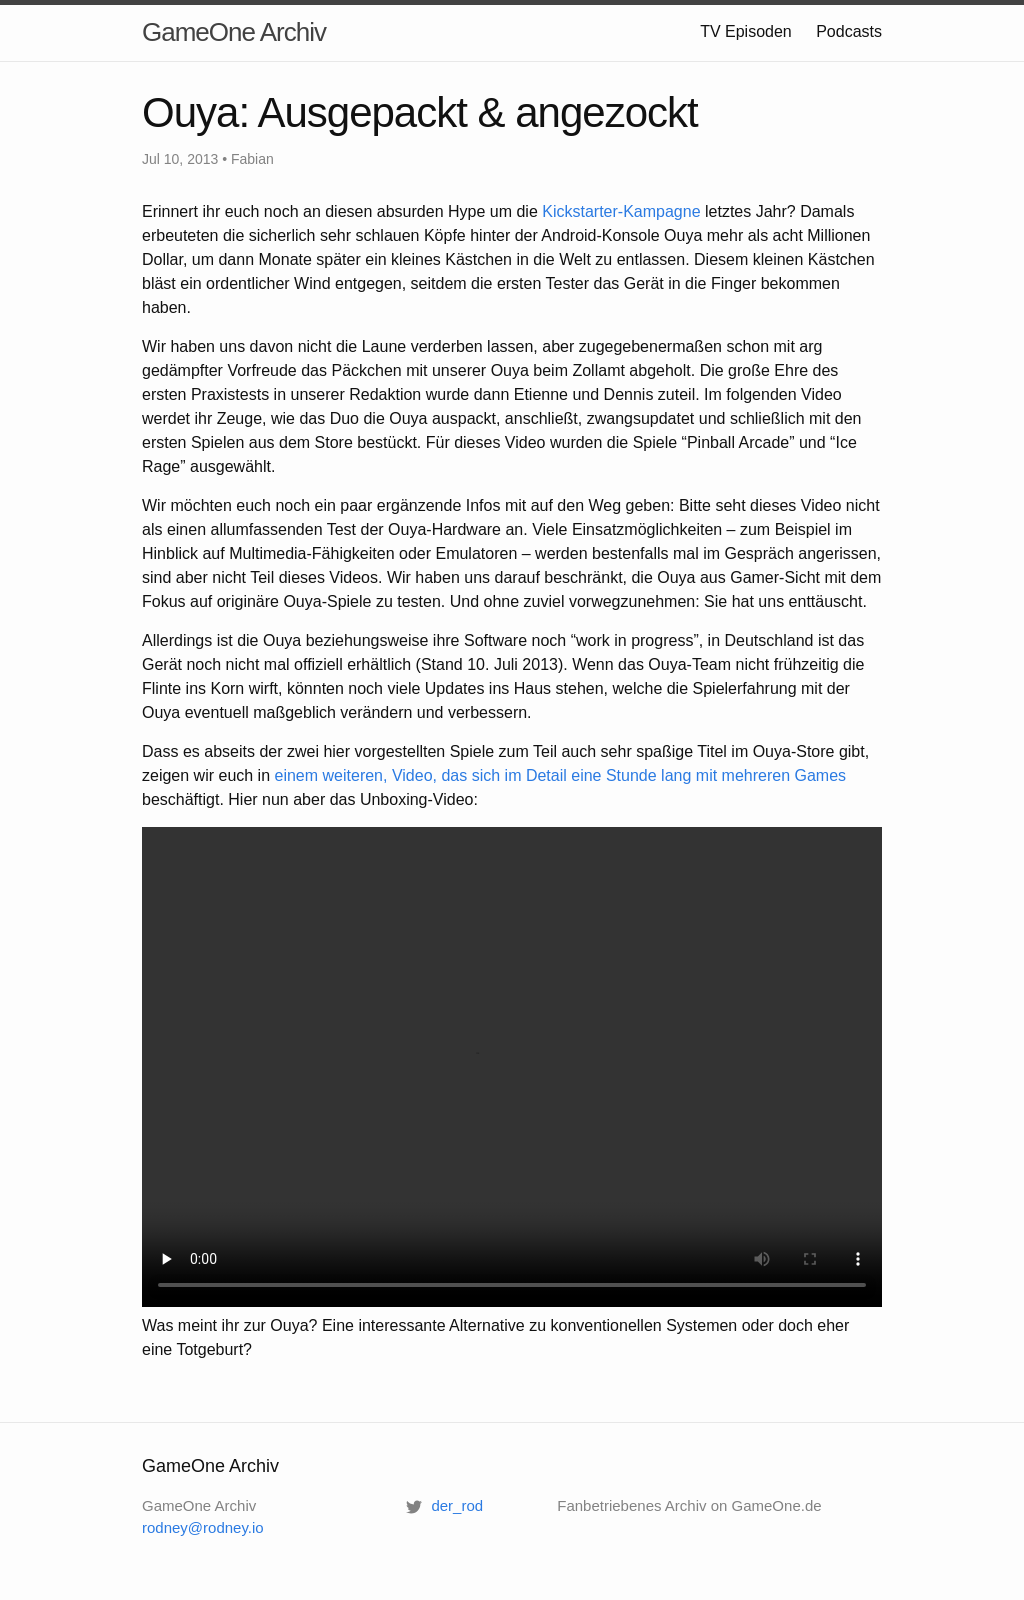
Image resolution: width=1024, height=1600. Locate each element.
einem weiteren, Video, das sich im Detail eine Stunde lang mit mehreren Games (561, 775)
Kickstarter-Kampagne (621, 211)
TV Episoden (746, 31)
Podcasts (849, 31)
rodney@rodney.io (203, 1527)
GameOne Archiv (234, 32)
